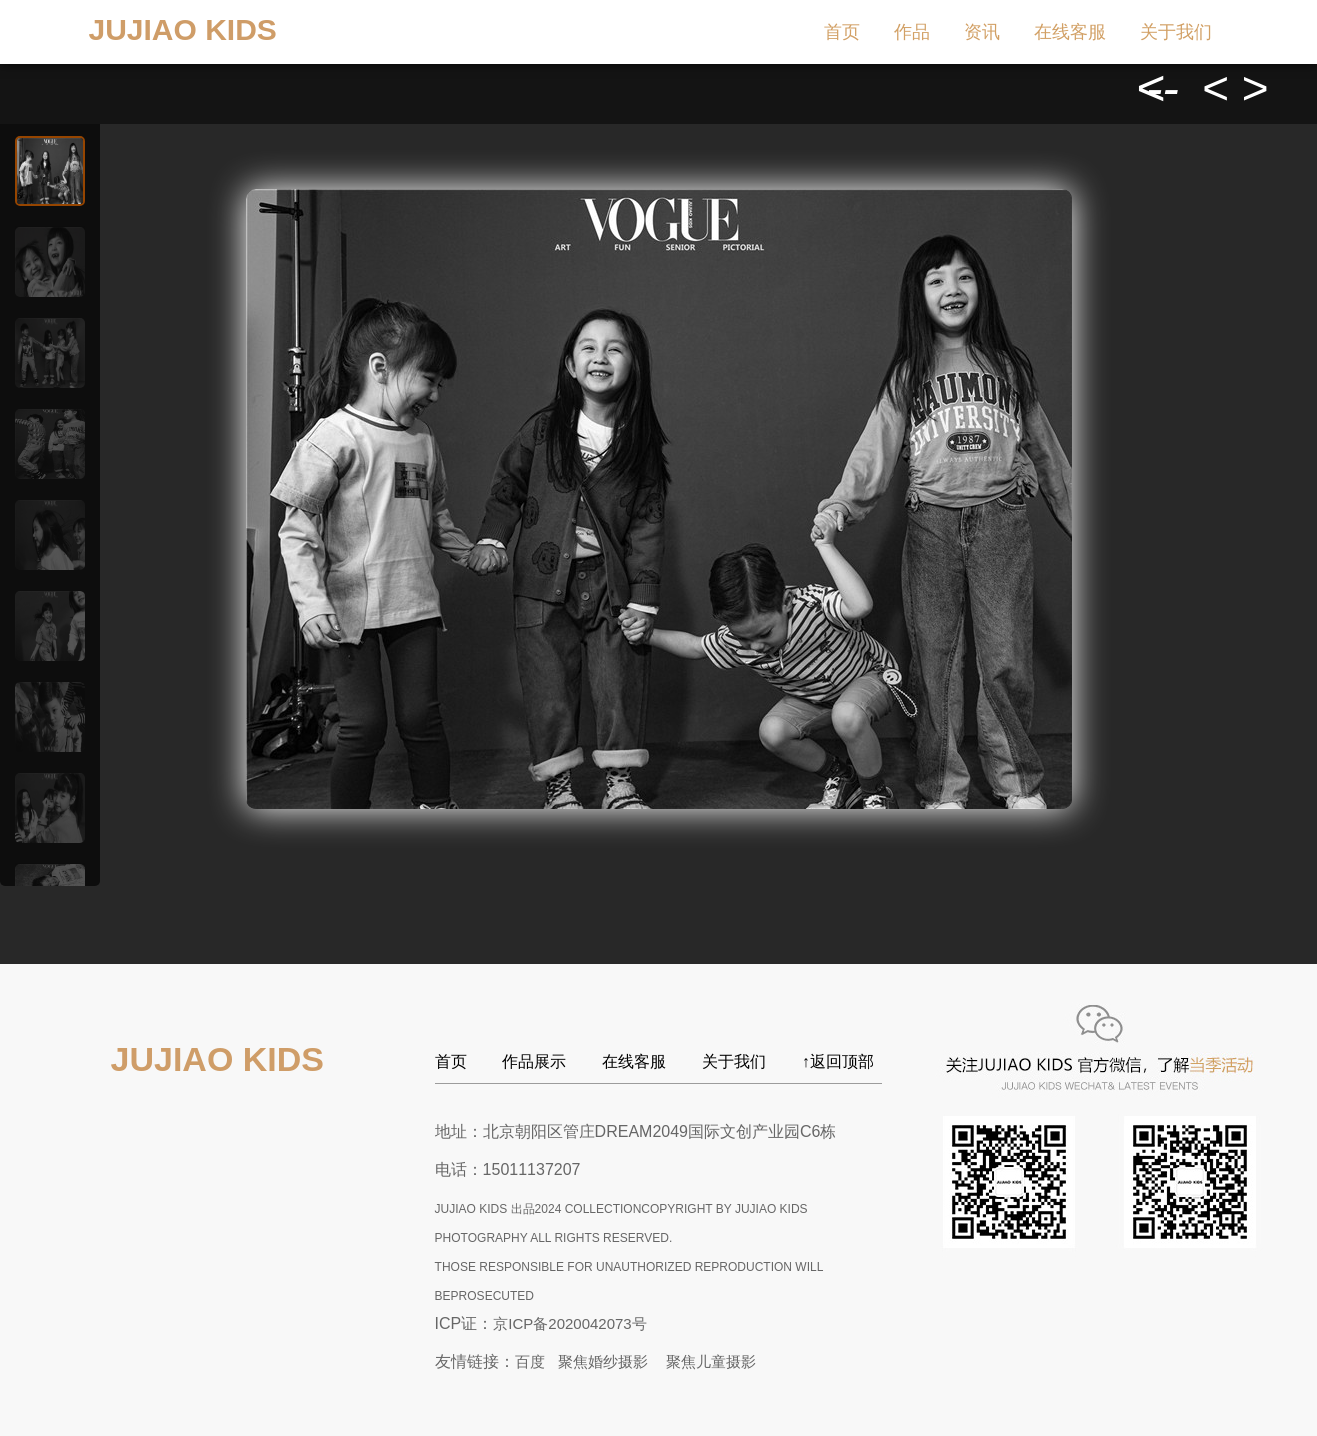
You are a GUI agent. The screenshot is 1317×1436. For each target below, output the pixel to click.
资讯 (982, 32)
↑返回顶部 (838, 1061)
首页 (842, 32)
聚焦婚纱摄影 (603, 1361)
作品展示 (534, 1061)
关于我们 (1176, 32)
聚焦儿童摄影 (711, 1361)
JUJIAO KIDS (183, 29)
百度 (530, 1361)
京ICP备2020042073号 (569, 1323)
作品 (912, 32)
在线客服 (1070, 32)
